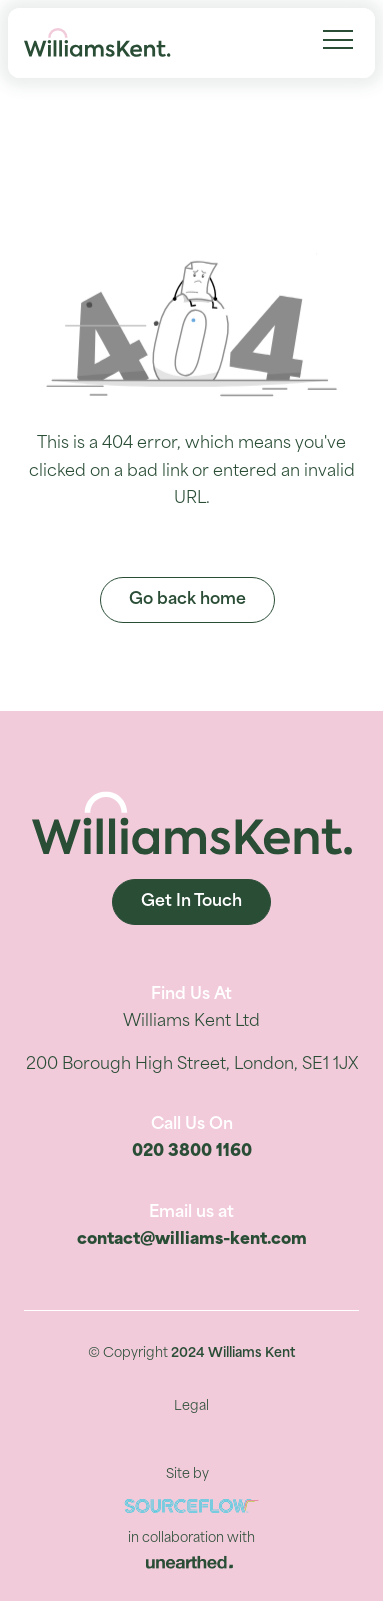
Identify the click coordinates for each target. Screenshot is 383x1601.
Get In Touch (191, 902)
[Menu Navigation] (338, 40)
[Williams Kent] (97, 43)
